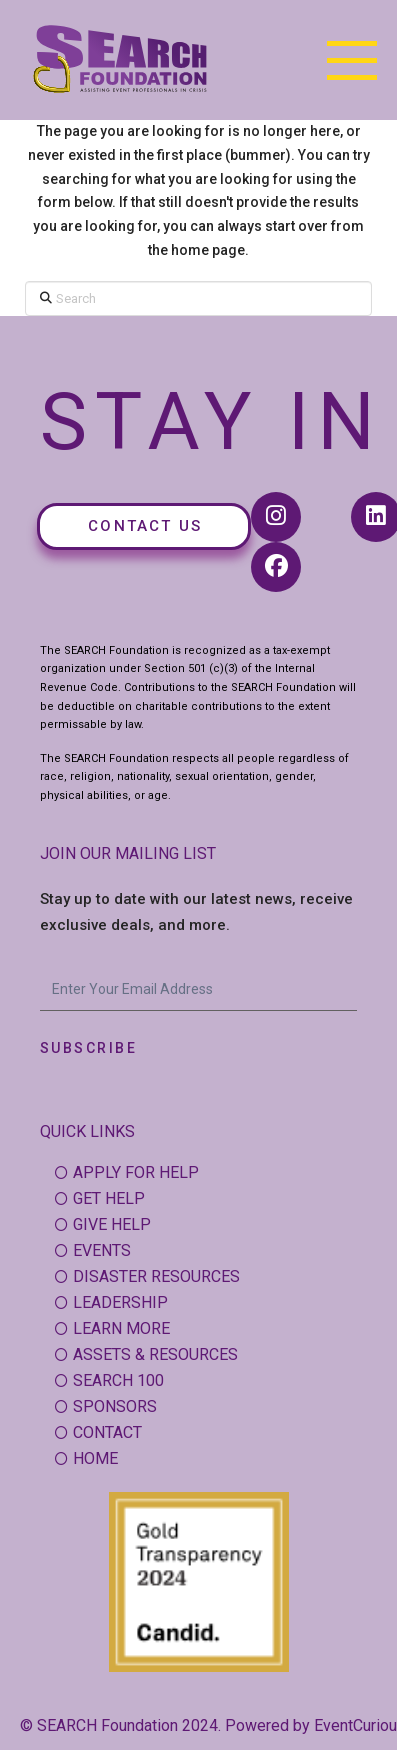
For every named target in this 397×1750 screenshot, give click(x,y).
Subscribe (89, 1048)
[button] (352, 60)
